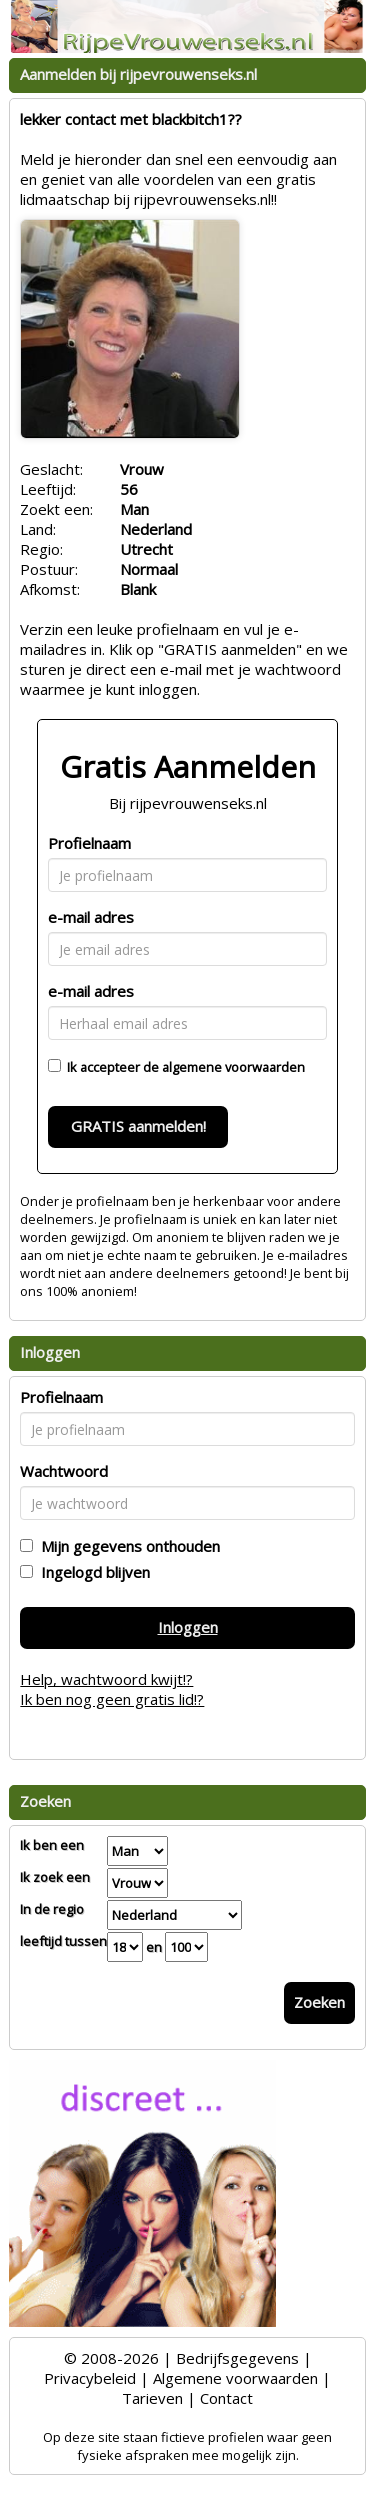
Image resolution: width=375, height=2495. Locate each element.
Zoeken (319, 2002)
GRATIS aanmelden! (138, 1126)
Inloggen (188, 1627)
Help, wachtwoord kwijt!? (106, 1679)
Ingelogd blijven (91, 1572)
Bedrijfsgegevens (237, 2358)
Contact (226, 2398)
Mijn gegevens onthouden (126, 1546)
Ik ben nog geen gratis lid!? (112, 1699)
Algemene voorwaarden (235, 2378)
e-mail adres (91, 917)
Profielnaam (89, 843)
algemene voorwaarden (233, 1067)
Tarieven (152, 2398)
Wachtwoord (64, 1471)
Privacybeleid (90, 2378)
